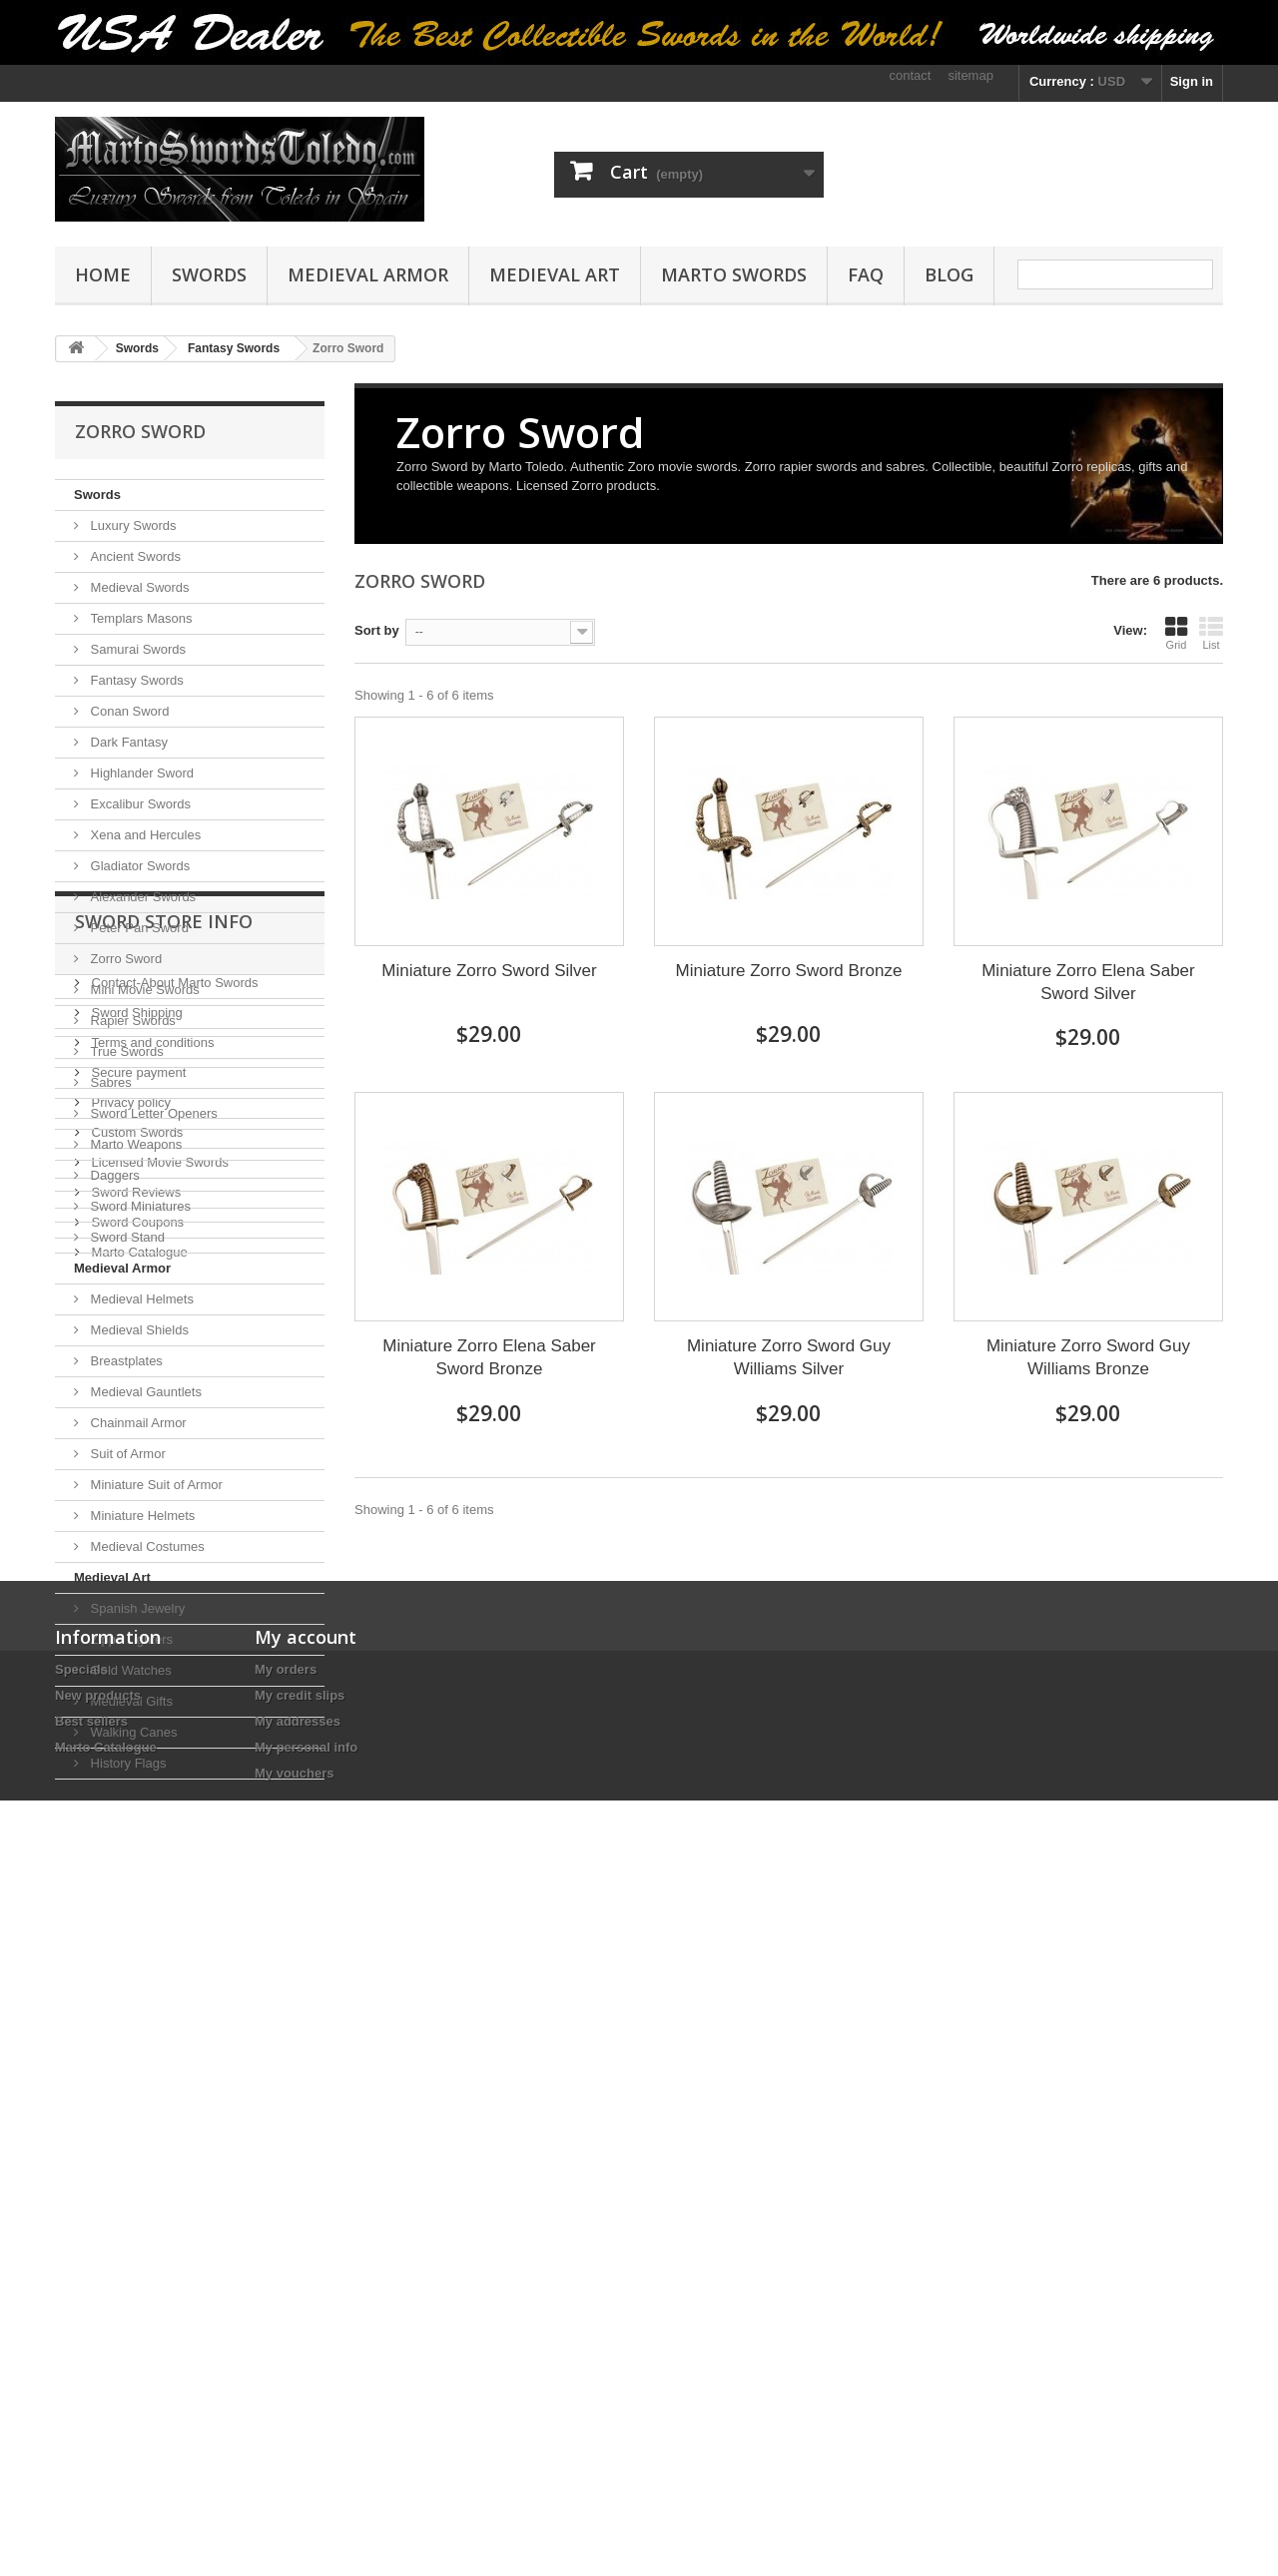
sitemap (970, 75)
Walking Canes (132, 1732)
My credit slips (299, 2371)
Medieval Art (554, 274)
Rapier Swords (131, 1020)
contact (910, 75)
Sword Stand (126, 1237)
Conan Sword (128, 711)
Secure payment (137, 1982)
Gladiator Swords (138, 865)
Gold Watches (129, 1670)
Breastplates (125, 1360)
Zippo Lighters (130, 1639)
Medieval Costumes (146, 1546)
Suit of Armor (126, 1453)
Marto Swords (734, 274)
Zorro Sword (124, 958)
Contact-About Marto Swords (173, 1892)
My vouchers (294, 2449)
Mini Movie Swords (143, 989)
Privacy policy (129, 2012)
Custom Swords (135, 2042)
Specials (81, 2345)
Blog (949, 274)
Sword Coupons (136, 2132)
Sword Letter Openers (152, 1113)
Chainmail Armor (137, 1422)
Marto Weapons (134, 1144)
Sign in (1191, 81)
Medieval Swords (138, 587)
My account (305, 2313)
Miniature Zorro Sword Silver (488, 970)
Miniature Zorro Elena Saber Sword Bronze (489, 1357)
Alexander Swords (141, 896)
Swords (209, 274)
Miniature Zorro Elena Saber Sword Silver (1088, 982)
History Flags (126, 1763)
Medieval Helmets (140, 1298)
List (1211, 633)
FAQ (866, 274)
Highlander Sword (140, 773)
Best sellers (91, 2397)
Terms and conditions (151, 1952)
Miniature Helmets (141, 1515)
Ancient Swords (134, 556)
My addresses (297, 2397)
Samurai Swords (136, 649)
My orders (286, 2345)
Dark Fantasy (127, 742)
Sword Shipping (135, 1922)
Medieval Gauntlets (144, 1391)
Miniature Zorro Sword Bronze (789, 970)
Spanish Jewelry (136, 1608)
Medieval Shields (138, 1329)
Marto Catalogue (138, 2162)
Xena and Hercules (144, 834)
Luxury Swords (132, 525)
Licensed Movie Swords (158, 2072)
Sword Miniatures (139, 1206)
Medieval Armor (368, 274)
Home (103, 274)
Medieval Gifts (130, 1701)
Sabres (109, 1082)
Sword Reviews (134, 2102)
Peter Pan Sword (138, 927)
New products (98, 2371)
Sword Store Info (164, 1839)
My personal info (306, 2423)
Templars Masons (139, 618)
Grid (1176, 633)
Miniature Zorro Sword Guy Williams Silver (789, 1357)
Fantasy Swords (135, 680)
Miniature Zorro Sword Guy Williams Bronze (1088, 1357)
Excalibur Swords (139, 803)
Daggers (113, 1175)
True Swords (125, 1051)
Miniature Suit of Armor (155, 1484)
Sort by (376, 630)
